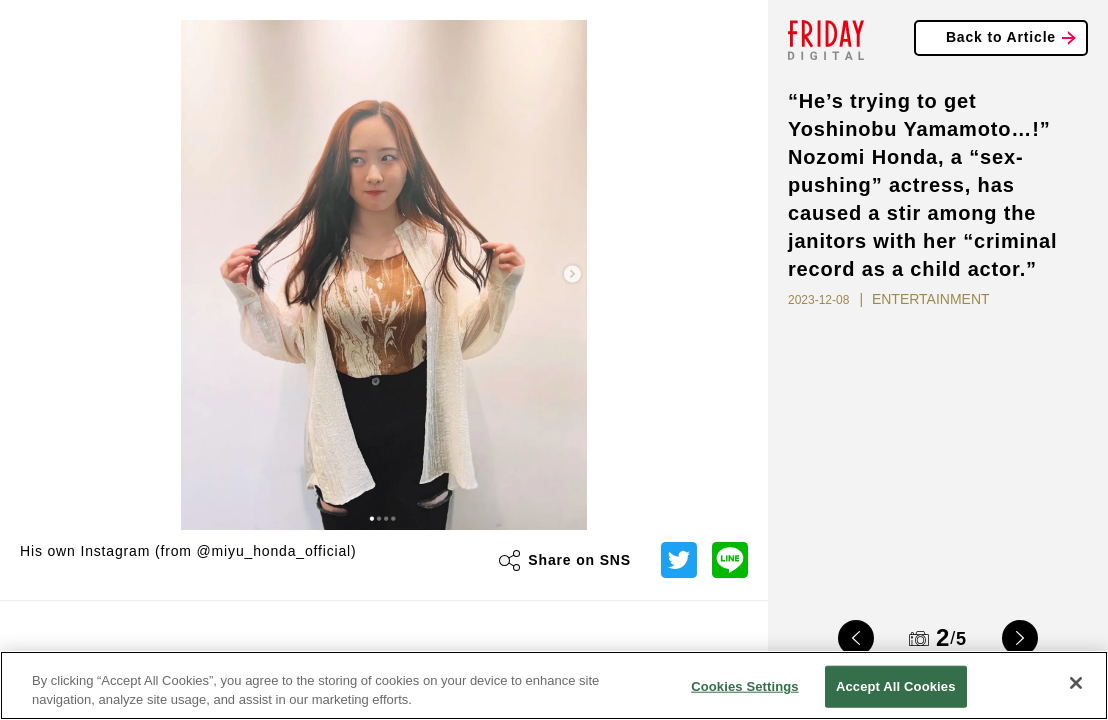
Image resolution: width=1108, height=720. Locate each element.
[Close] (1076, 683)
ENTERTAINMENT (931, 299)
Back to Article (1001, 37)
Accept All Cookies (896, 686)
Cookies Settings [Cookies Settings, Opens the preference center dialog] (745, 686)
